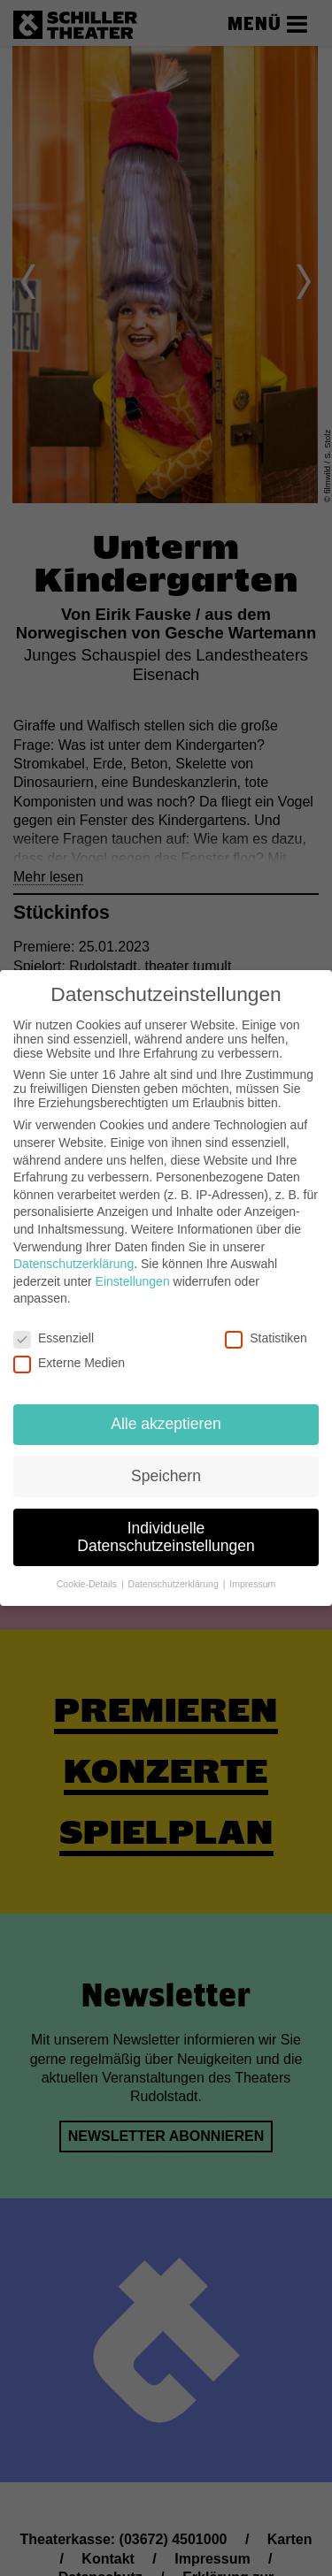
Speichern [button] (166, 1476)
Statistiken (266, 1338)
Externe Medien (69, 1363)
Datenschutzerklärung (73, 1264)
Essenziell (53, 1338)
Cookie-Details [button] (88, 1583)
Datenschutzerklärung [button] (174, 1583)
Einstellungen (133, 1281)
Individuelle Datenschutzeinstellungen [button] (165, 1537)
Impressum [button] (252, 1583)
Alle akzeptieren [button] (166, 1424)
